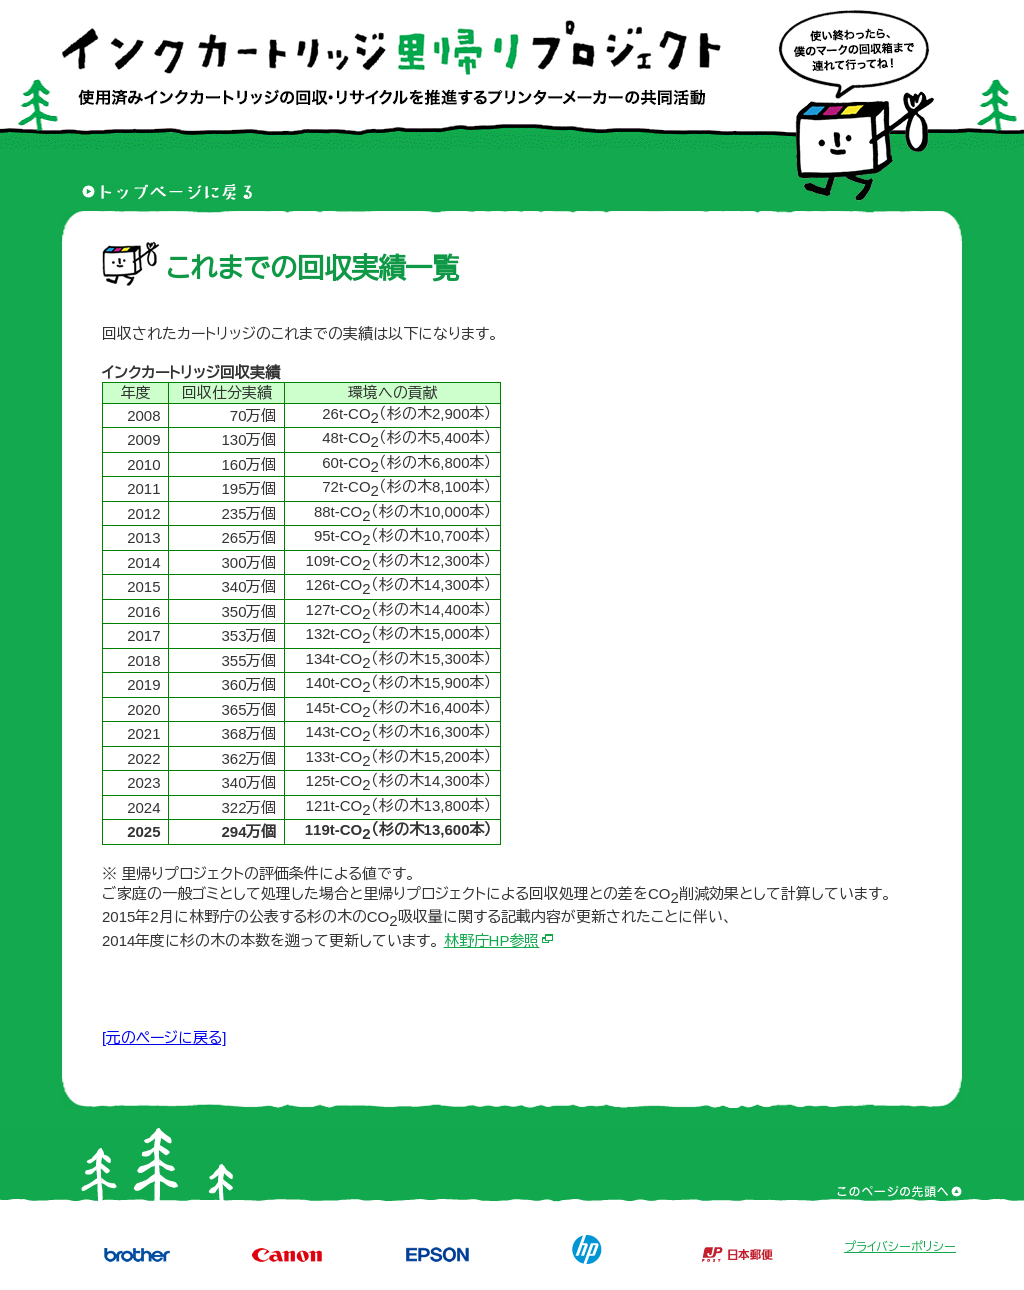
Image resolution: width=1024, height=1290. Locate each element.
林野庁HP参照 (492, 940)
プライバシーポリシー (900, 1247)
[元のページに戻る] (164, 1037)
